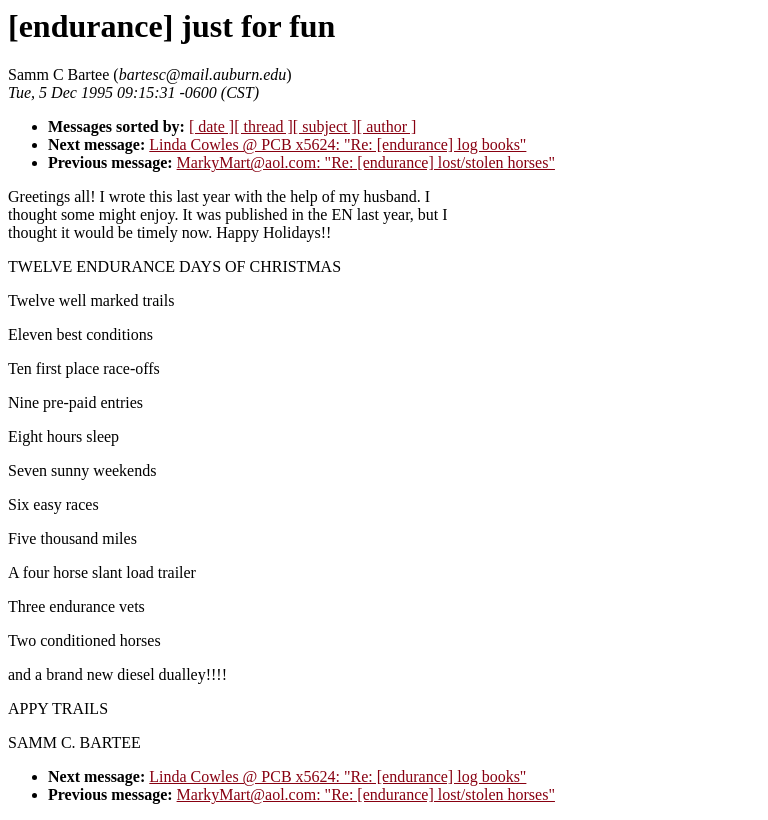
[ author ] (387, 126)
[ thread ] (263, 126)
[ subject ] (325, 126)
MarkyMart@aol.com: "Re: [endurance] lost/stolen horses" (366, 162)
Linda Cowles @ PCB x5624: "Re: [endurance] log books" (337, 144)
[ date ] (211, 126)
